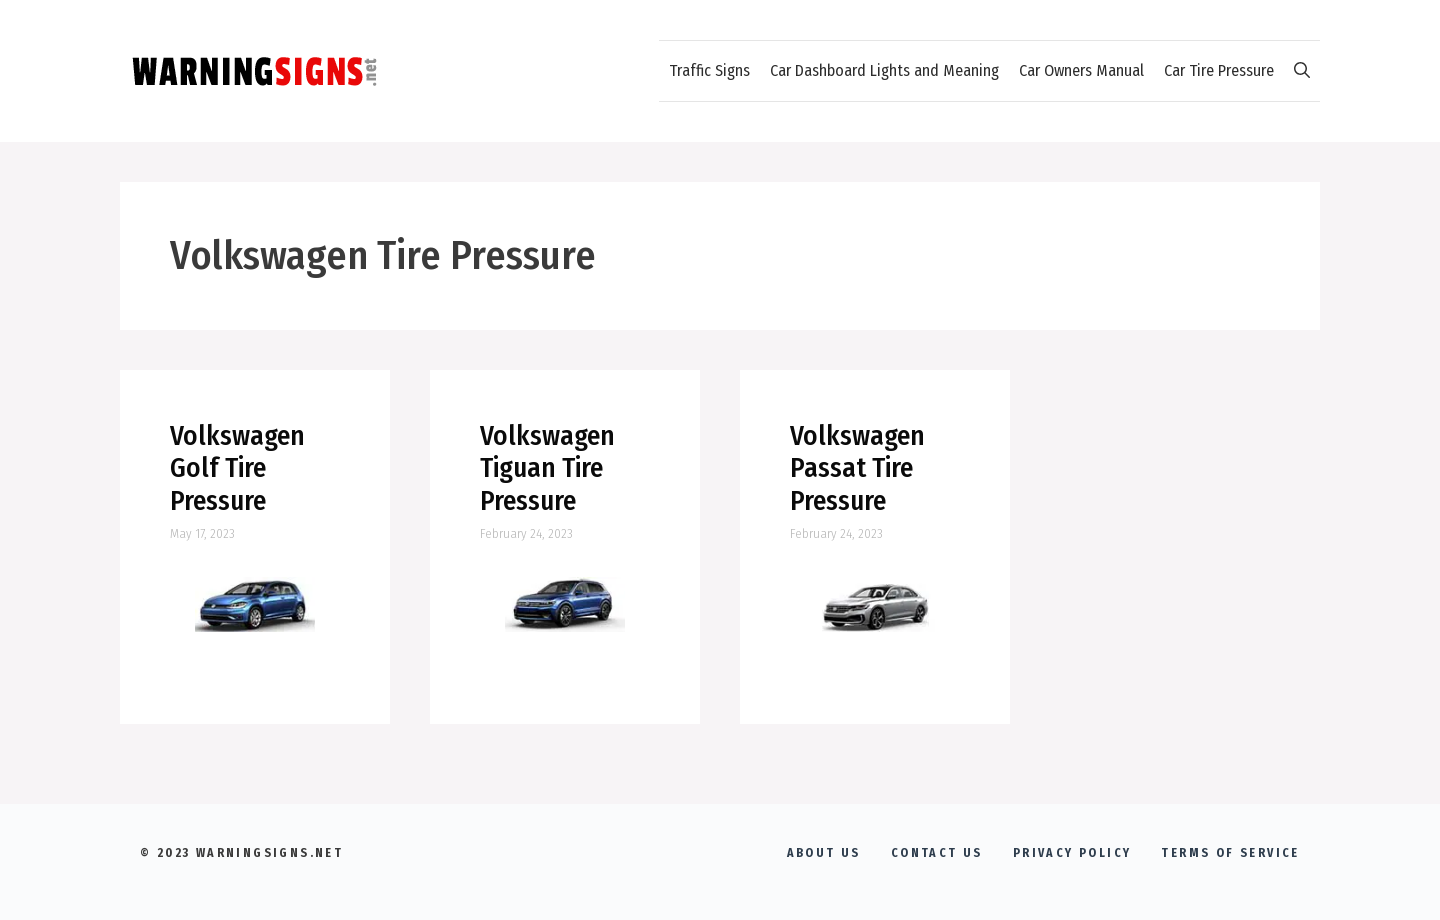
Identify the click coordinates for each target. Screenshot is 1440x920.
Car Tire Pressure (1219, 70)
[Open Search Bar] (1302, 71)
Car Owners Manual (1081, 70)
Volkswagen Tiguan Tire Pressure (547, 468)
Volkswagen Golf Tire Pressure (237, 468)
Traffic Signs (709, 70)
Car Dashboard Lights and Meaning (884, 70)
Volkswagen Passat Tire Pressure (857, 468)
